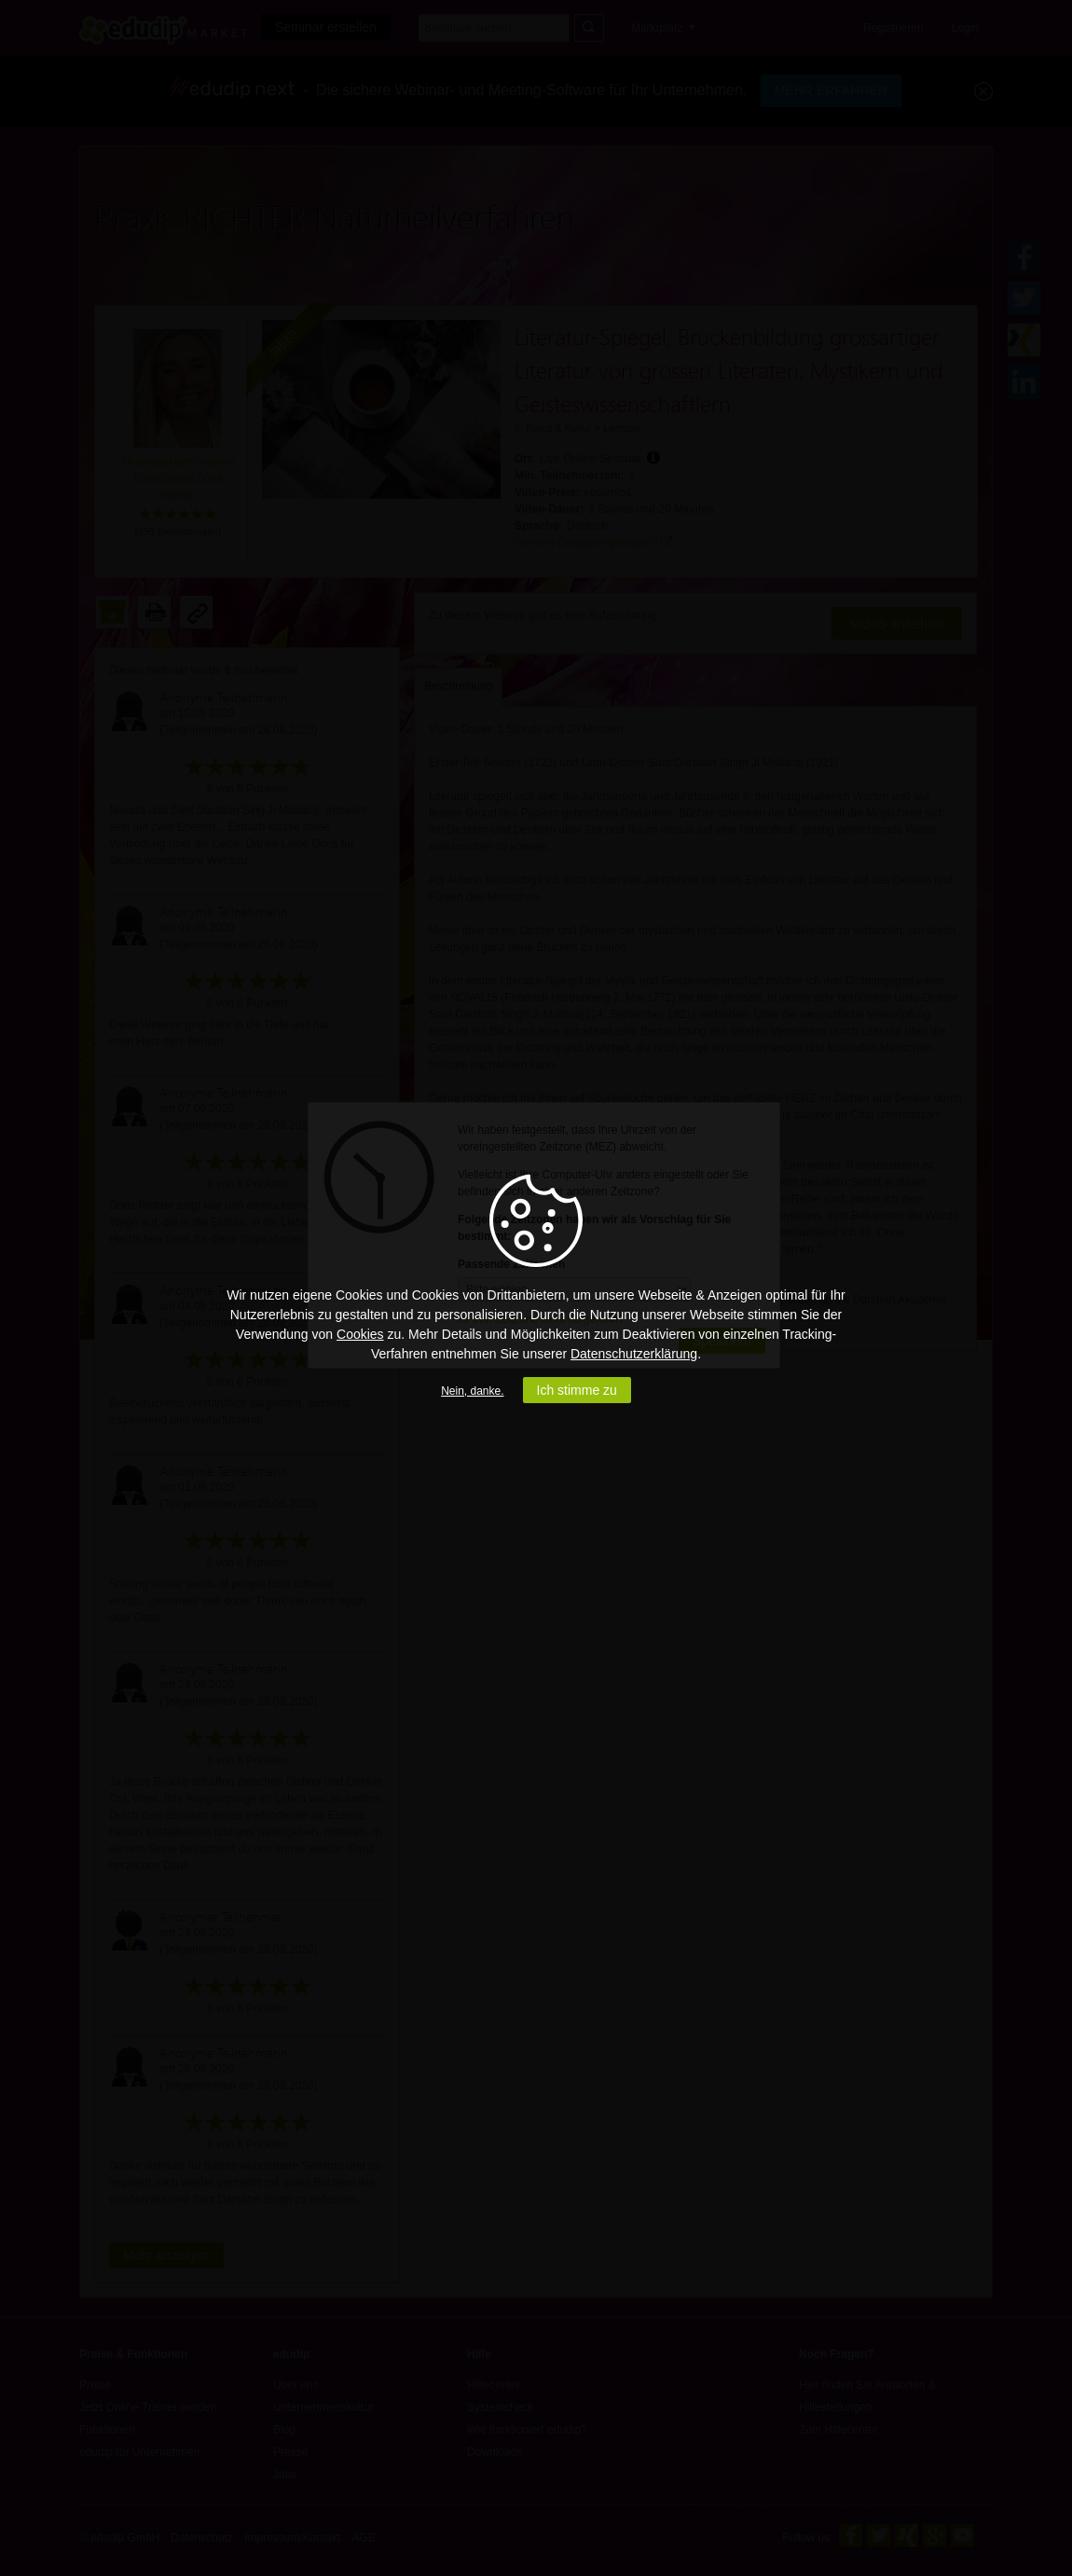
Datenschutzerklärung (633, 1353)
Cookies (360, 1334)
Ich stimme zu (577, 1390)
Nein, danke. (472, 1391)
